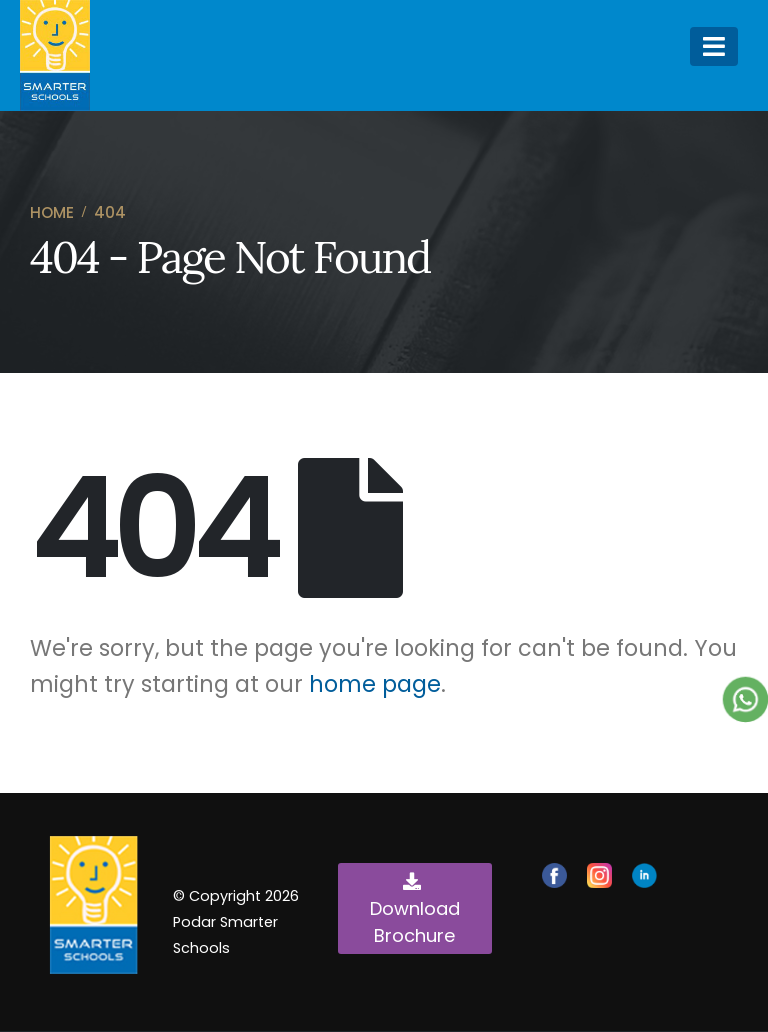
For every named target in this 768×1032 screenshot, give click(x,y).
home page (375, 684)
